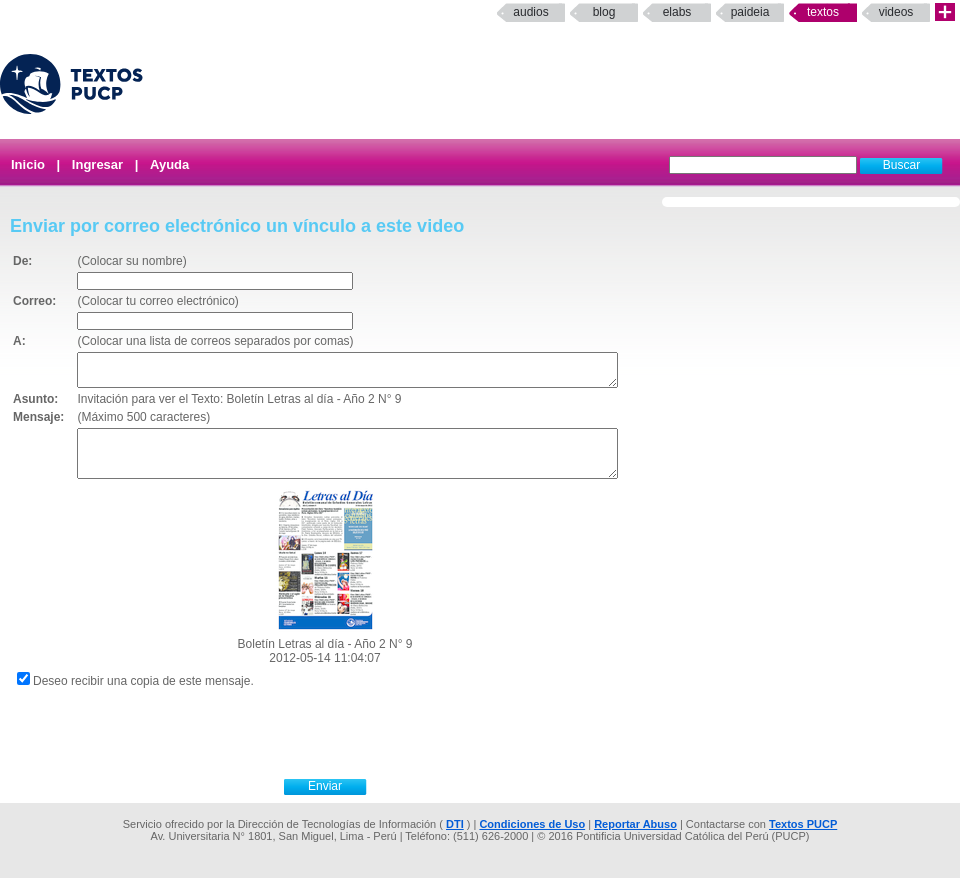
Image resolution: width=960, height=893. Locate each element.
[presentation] (347, 746)
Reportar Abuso (635, 839)
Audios (530, 12)
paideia (750, 12)
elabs (677, 12)
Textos (823, 12)
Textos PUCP (803, 839)
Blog (604, 12)
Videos (896, 12)
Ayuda (169, 164)
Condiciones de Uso (532, 839)
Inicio (28, 164)
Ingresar (97, 164)
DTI (455, 839)
